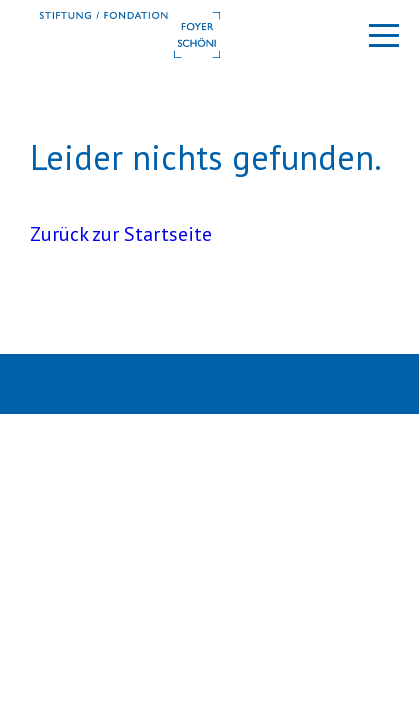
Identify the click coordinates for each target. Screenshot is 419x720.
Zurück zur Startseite (121, 234)
